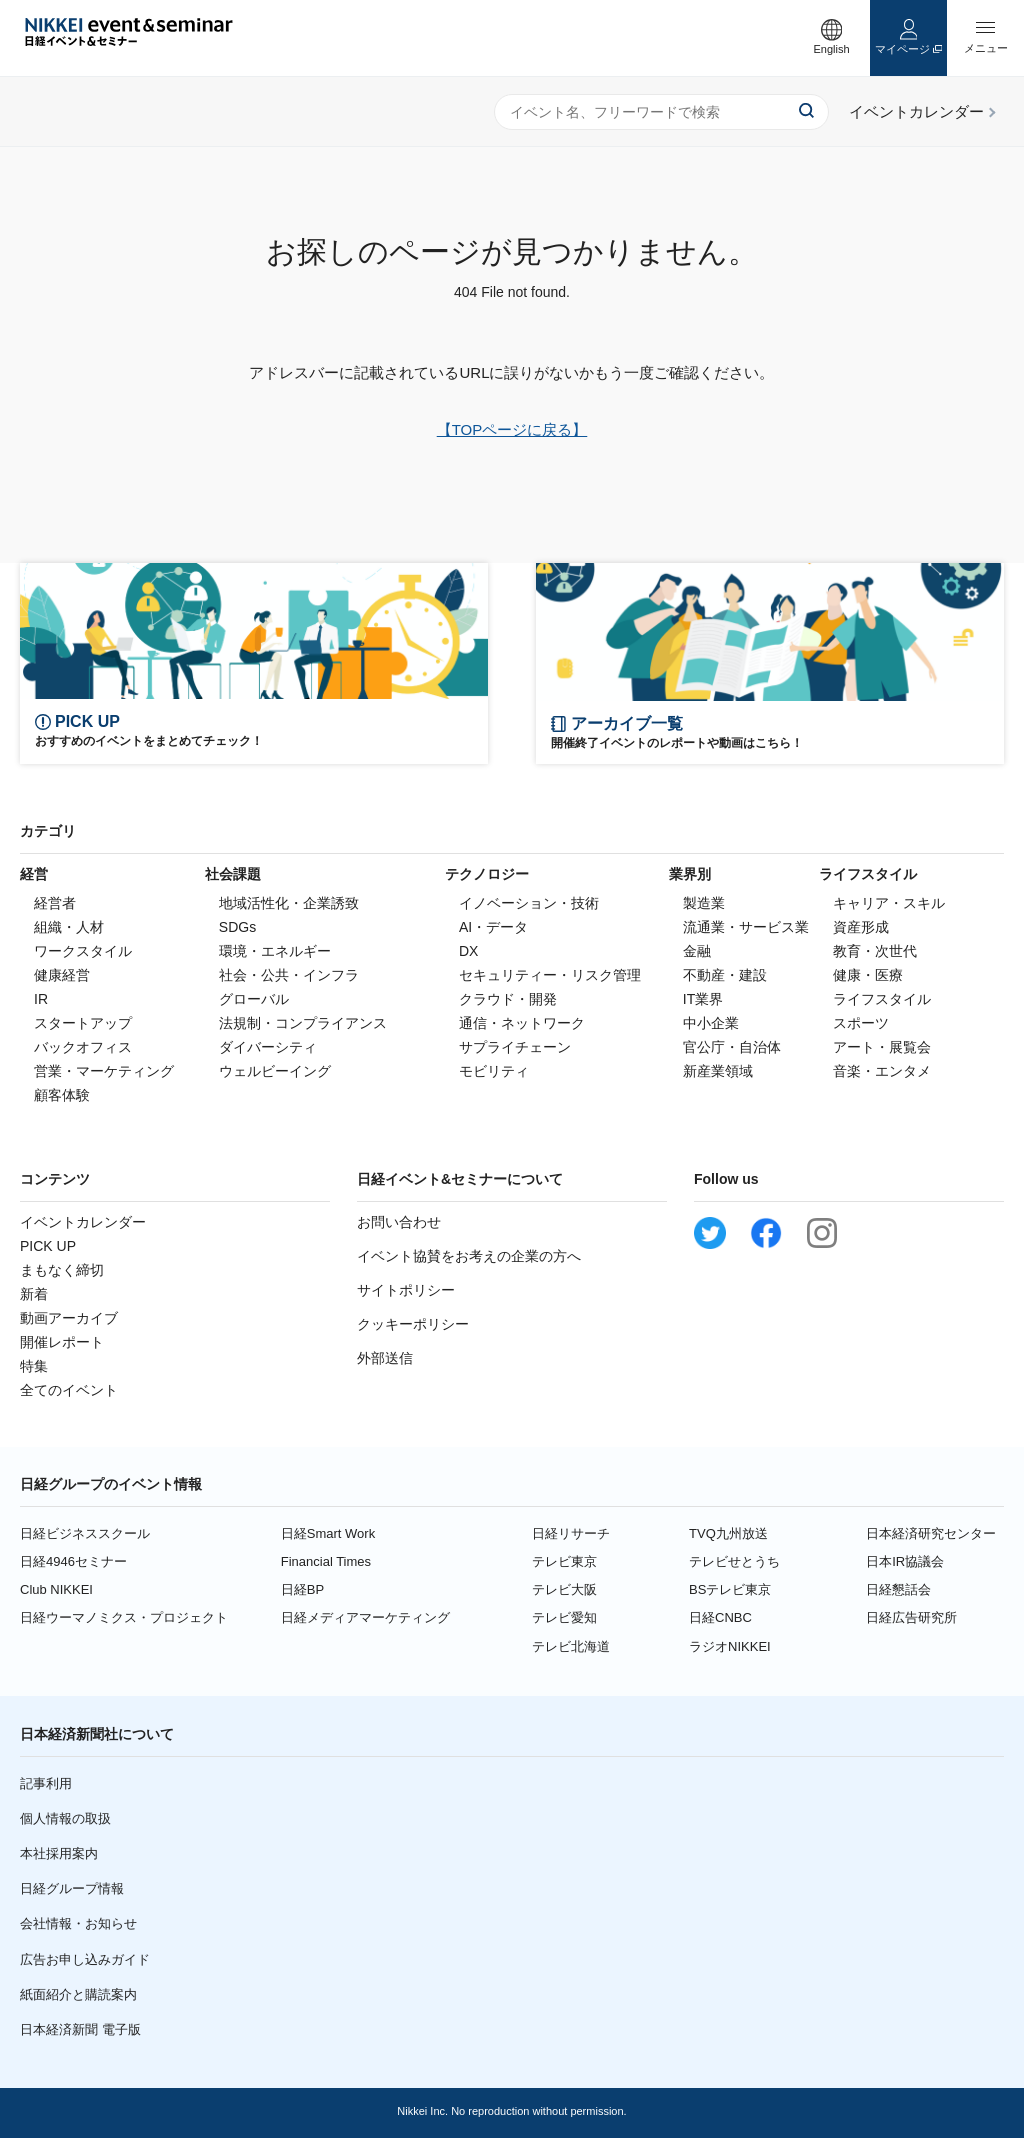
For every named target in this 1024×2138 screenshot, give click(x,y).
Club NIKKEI (56, 1589)
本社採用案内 (59, 1853)
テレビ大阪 (564, 1589)
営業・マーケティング (104, 1071)
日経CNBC (720, 1617)
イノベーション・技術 (529, 903)
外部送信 (385, 1358)
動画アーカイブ (69, 1318)
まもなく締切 (62, 1270)
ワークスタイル (83, 951)
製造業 (704, 903)
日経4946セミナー (73, 1561)
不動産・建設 (725, 975)
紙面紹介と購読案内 (78, 1994)
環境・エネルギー (275, 951)
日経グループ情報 (72, 1888)
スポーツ (861, 1023)
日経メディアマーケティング (365, 1617)
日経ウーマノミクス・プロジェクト (124, 1617)
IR (41, 999)
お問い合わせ (399, 1222)
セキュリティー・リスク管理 (550, 975)
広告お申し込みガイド (85, 1959)
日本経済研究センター (931, 1533)
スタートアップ (83, 1023)
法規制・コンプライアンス (303, 1023)
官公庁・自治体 (732, 1047)
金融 (697, 951)
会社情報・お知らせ (78, 1923)
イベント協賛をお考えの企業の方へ (469, 1256)
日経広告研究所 (911, 1617)
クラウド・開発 (508, 999)
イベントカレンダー (83, 1222)
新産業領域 (718, 1071)
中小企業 (711, 1023)
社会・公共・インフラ (289, 975)
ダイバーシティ (268, 1047)
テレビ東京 (564, 1561)
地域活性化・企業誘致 (289, 903)
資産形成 (861, 927)
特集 (34, 1366)
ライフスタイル (882, 999)
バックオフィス (83, 1047)
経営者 (55, 903)
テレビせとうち (734, 1561)
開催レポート (62, 1342)
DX (468, 951)
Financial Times (326, 1561)
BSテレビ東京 (730, 1589)
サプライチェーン (515, 1047)
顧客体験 (62, 1095)
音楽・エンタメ (882, 1071)
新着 (34, 1294)
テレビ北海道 (571, 1646)
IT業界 (703, 999)
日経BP (302, 1589)
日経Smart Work (328, 1533)
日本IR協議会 (905, 1561)
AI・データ (493, 927)
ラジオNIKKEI (730, 1646)
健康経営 (62, 975)
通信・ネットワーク (522, 1023)
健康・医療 (868, 975)
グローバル (254, 999)
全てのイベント (69, 1390)
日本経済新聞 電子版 (80, 2029)
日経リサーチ (571, 1533)
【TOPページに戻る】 (512, 429)
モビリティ (494, 1071)
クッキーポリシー (413, 1324)
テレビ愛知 (564, 1617)
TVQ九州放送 (728, 1533)
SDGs (237, 927)
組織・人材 (69, 927)
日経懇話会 (898, 1589)
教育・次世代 (875, 951)
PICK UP (48, 1246)
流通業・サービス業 (746, 927)
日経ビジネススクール (85, 1533)
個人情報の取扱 (65, 1818)
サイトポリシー (406, 1290)
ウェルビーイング (275, 1071)
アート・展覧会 (882, 1047)
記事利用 (46, 1783)
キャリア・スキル (889, 903)
